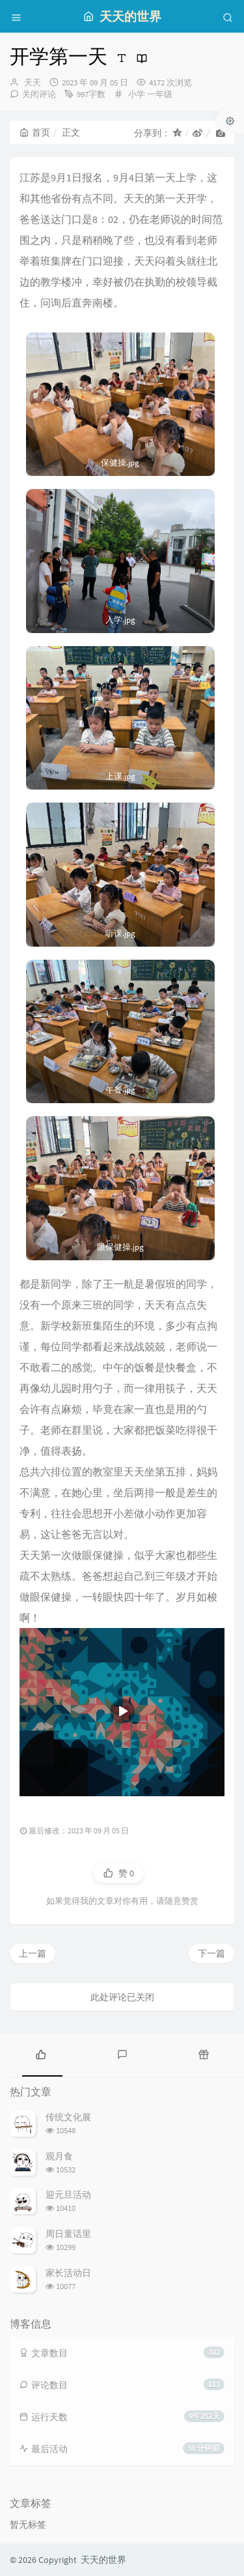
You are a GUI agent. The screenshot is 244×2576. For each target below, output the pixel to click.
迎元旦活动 (68, 2194)
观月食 (59, 2156)
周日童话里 (68, 2234)
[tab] (40, 2053)
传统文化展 (68, 2117)
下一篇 (211, 1953)
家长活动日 (68, 2273)
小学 (136, 94)
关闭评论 (39, 94)
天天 (32, 82)
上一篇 (32, 1953)
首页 (35, 132)
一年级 (159, 94)
